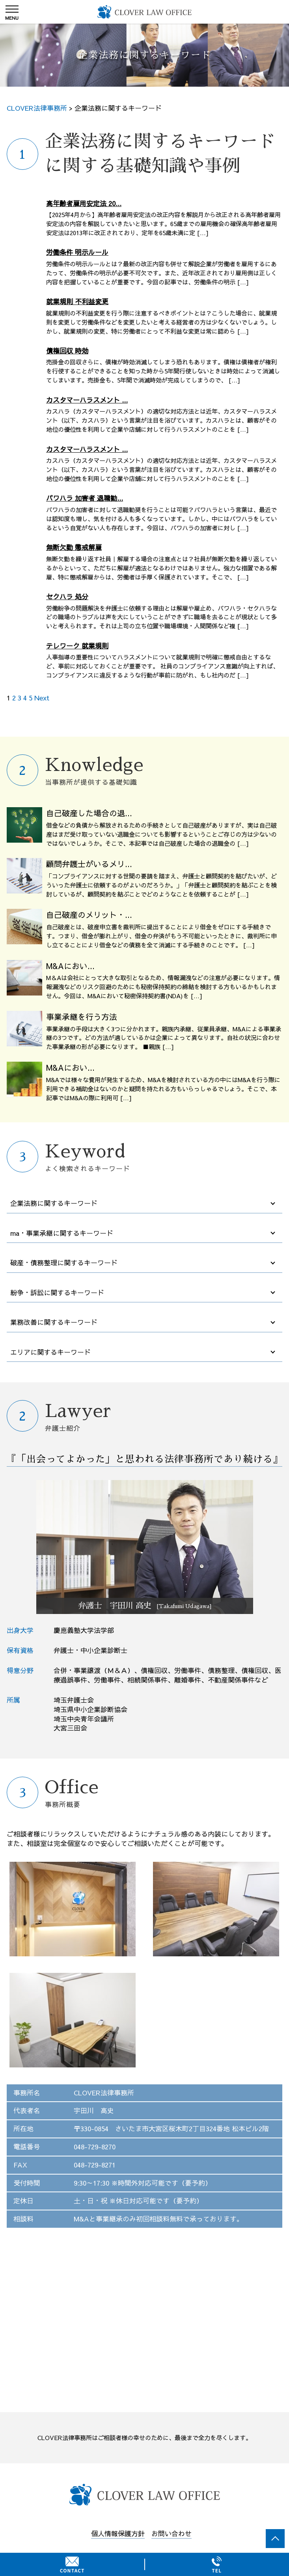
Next (41, 697)
